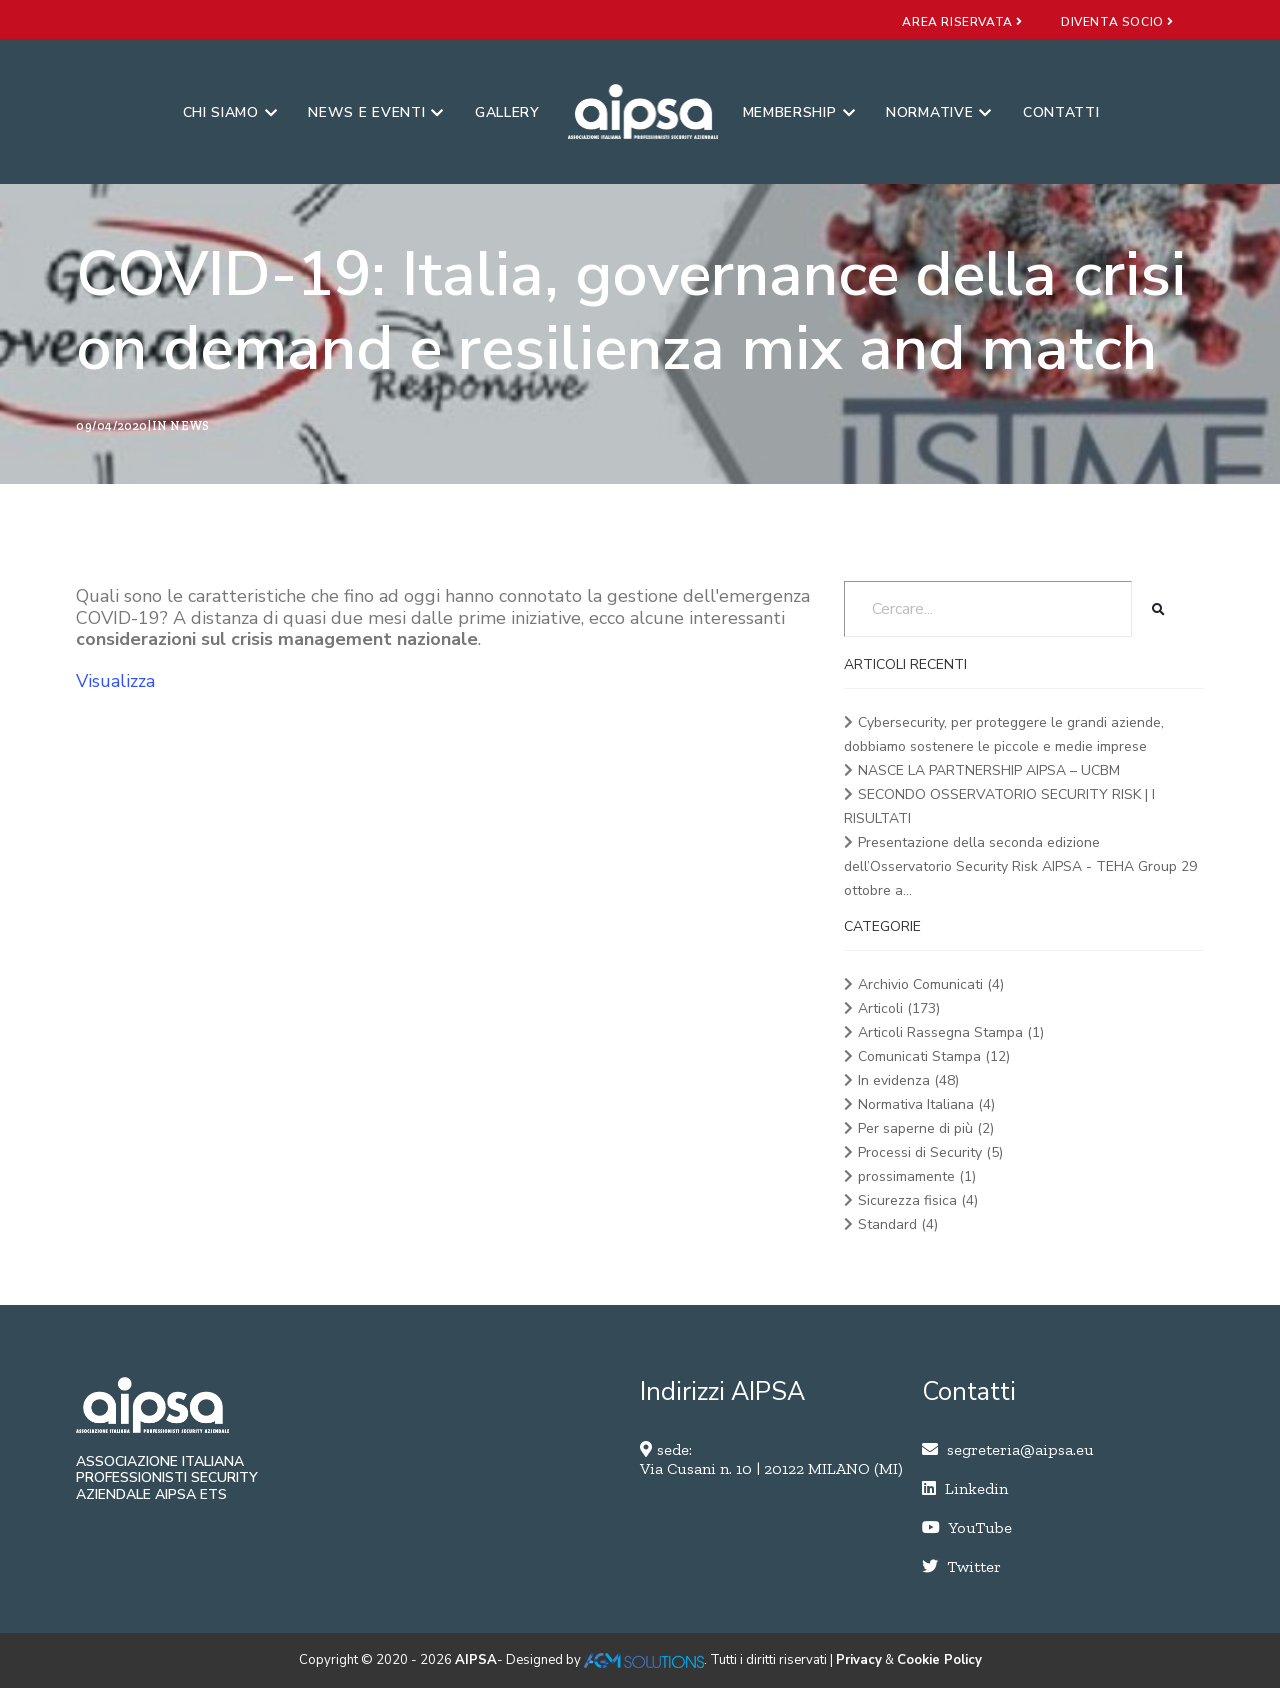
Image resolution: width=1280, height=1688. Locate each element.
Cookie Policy (939, 1660)
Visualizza (115, 681)
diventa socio (1117, 22)
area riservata (962, 22)
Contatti (1061, 112)
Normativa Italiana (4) (926, 1104)
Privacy (859, 1660)
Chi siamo (230, 112)
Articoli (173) (899, 1008)
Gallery (507, 112)
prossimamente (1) (917, 1176)
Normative (939, 112)
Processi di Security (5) (930, 1152)
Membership (799, 112)
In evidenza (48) (908, 1080)
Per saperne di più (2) (926, 1128)
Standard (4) (898, 1224)
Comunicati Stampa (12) (934, 1056)
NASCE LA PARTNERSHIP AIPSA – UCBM (989, 770)
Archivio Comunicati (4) (931, 984)
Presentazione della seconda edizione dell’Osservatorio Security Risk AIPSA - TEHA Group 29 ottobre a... (1020, 866)
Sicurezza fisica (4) (918, 1200)
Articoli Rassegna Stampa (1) (951, 1032)
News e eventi (376, 112)
